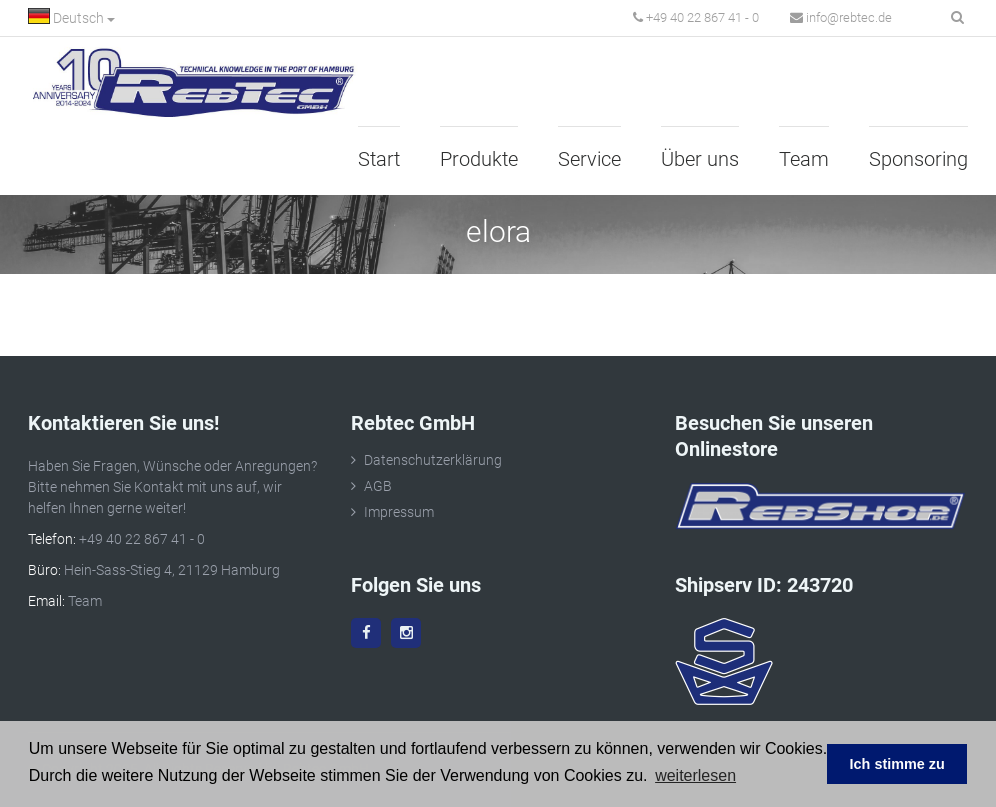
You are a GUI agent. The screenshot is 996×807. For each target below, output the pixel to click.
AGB (378, 486)
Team (804, 159)
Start (379, 159)
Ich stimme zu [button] (897, 764)
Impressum (399, 512)
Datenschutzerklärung (433, 460)
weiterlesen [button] (695, 775)
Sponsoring (918, 159)
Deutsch (71, 17)
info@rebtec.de (841, 17)
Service (589, 159)
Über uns (700, 159)
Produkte (479, 159)
